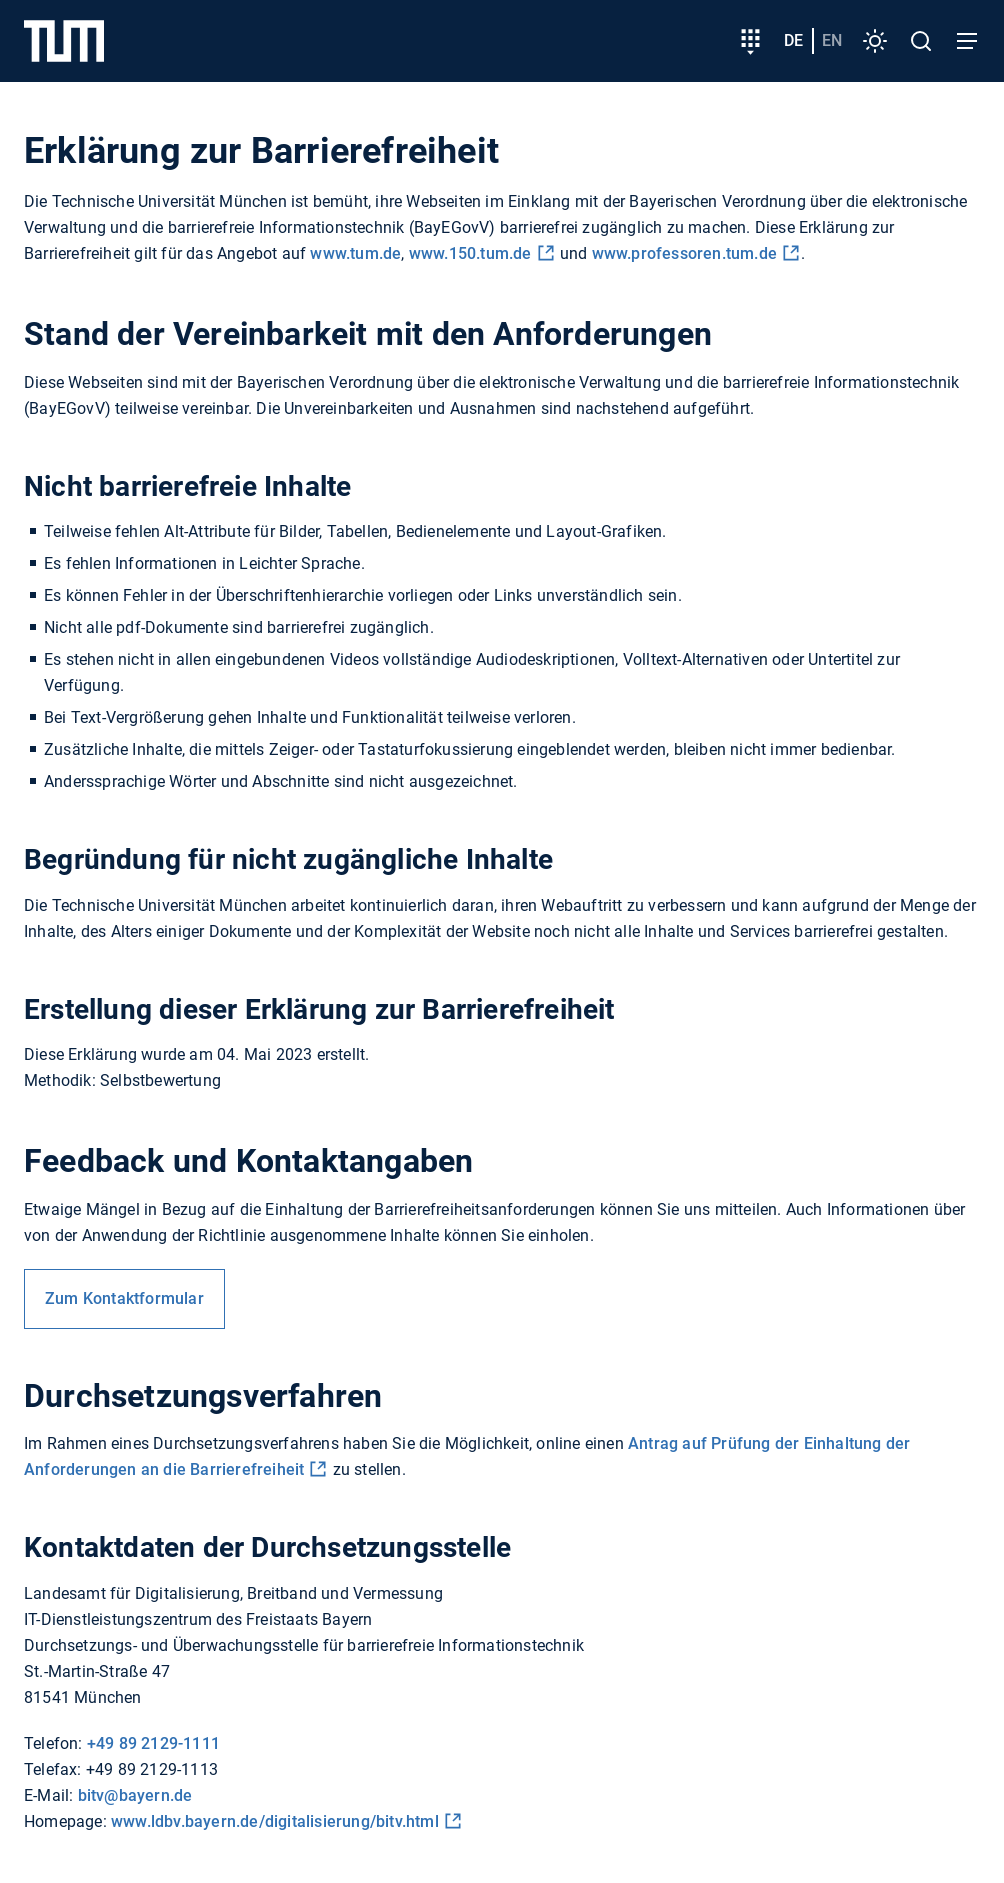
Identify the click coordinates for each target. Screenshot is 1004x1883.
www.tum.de (355, 253)
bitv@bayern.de (135, 1795)
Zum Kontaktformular (124, 1298)
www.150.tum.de (470, 253)
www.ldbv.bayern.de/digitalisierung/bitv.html (275, 1821)
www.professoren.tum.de (684, 253)
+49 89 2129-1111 (153, 1743)
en (832, 40)
